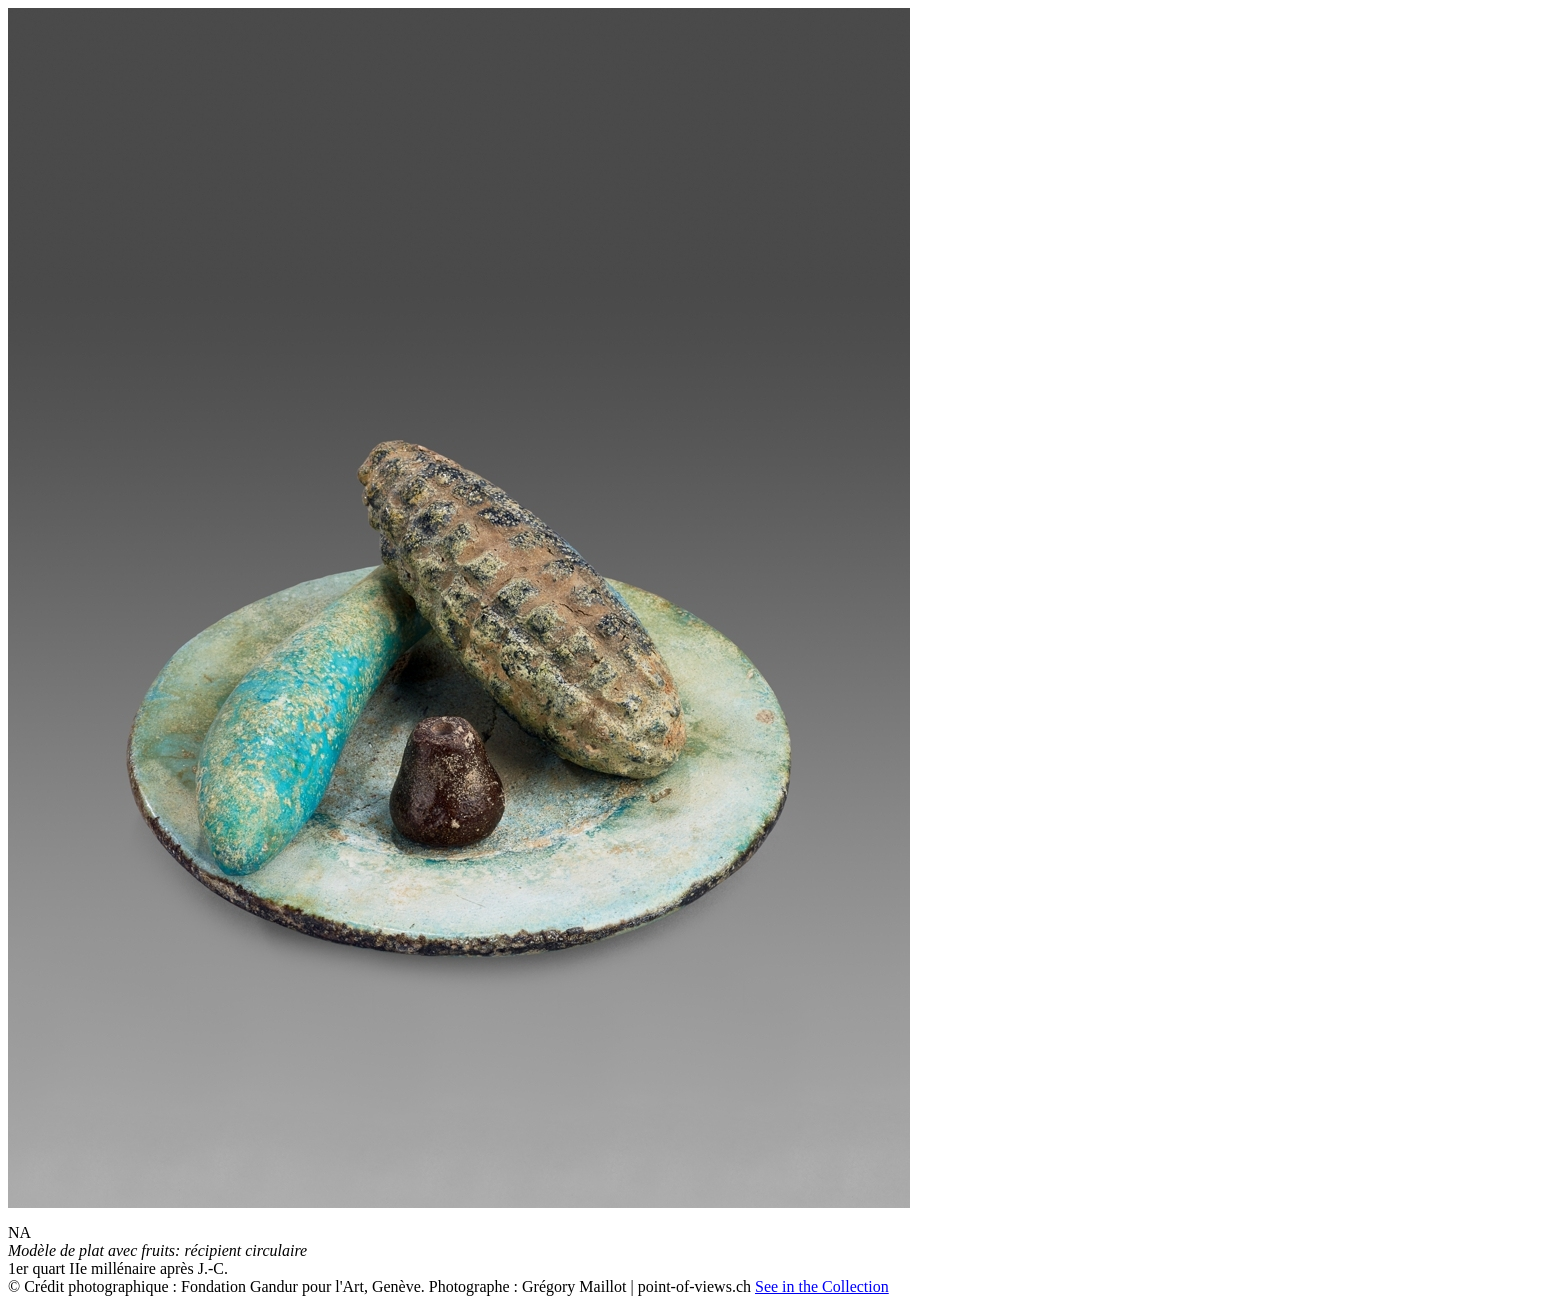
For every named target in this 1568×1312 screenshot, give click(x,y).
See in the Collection (822, 1286)
